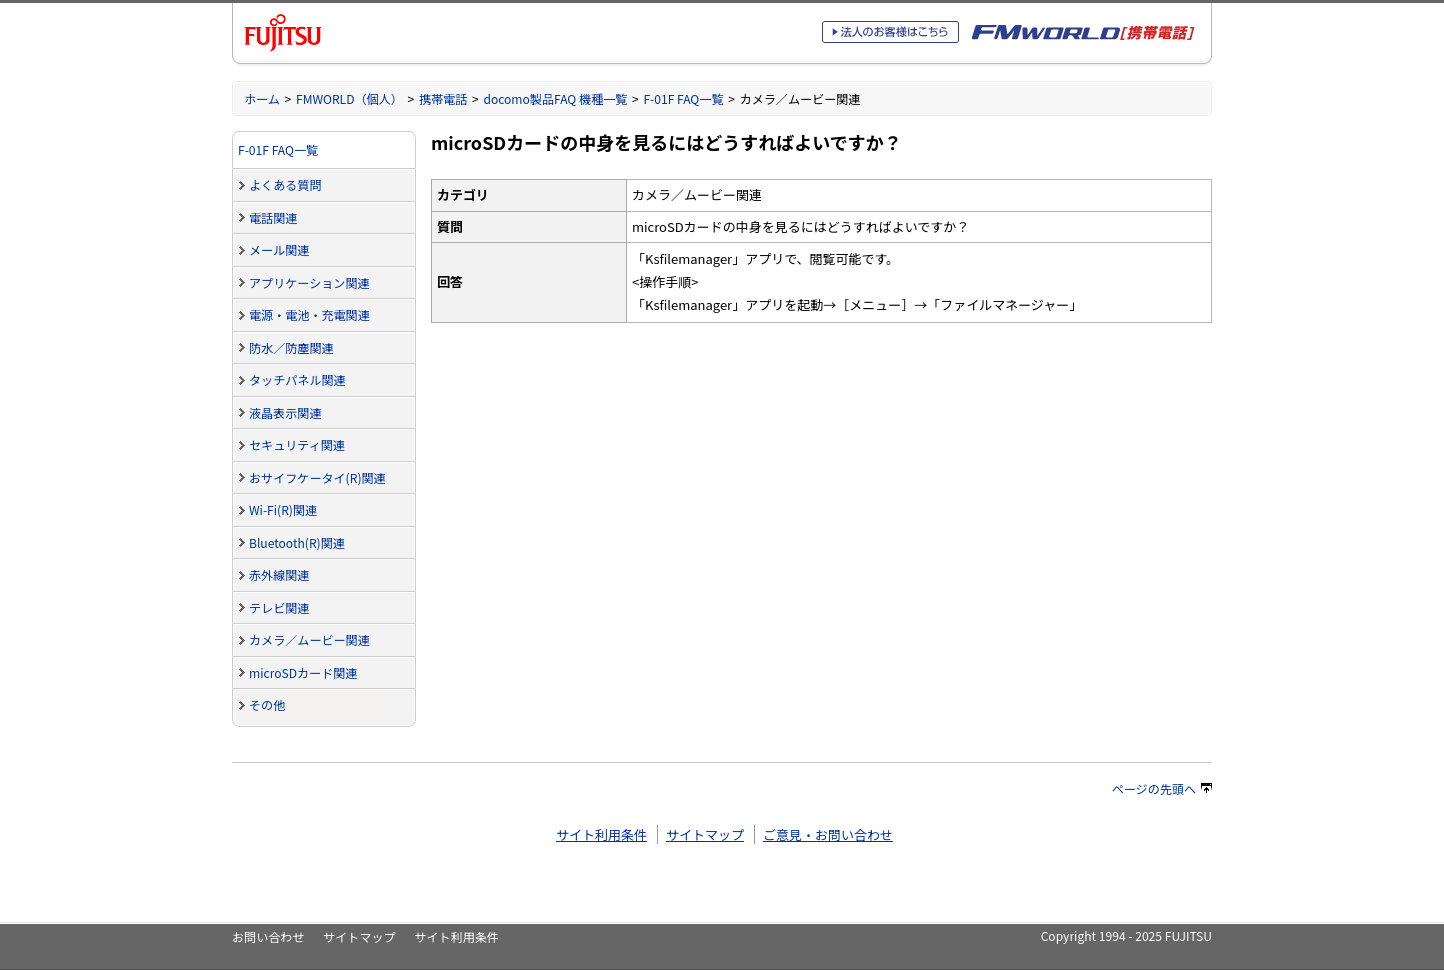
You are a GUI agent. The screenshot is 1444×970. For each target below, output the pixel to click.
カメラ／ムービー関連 (309, 639)
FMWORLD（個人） (349, 98)
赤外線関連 (279, 574)
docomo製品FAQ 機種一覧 (555, 98)
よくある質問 (285, 184)
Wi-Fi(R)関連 (283, 509)
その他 (267, 704)
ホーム (262, 98)
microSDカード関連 (303, 672)
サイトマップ (705, 834)
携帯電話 (443, 98)
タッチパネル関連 (297, 379)
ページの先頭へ (1162, 788)
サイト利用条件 (601, 834)
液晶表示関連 (285, 412)
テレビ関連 (279, 607)
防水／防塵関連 (291, 347)
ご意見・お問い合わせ (828, 834)
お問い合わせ (268, 936)
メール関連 (279, 249)
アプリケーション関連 (309, 282)
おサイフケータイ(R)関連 (317, 477)
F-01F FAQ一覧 (683, 98)
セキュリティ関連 (297, 444)
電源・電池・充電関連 (309, 314)
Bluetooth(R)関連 (297, 542)
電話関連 (273, 217)
